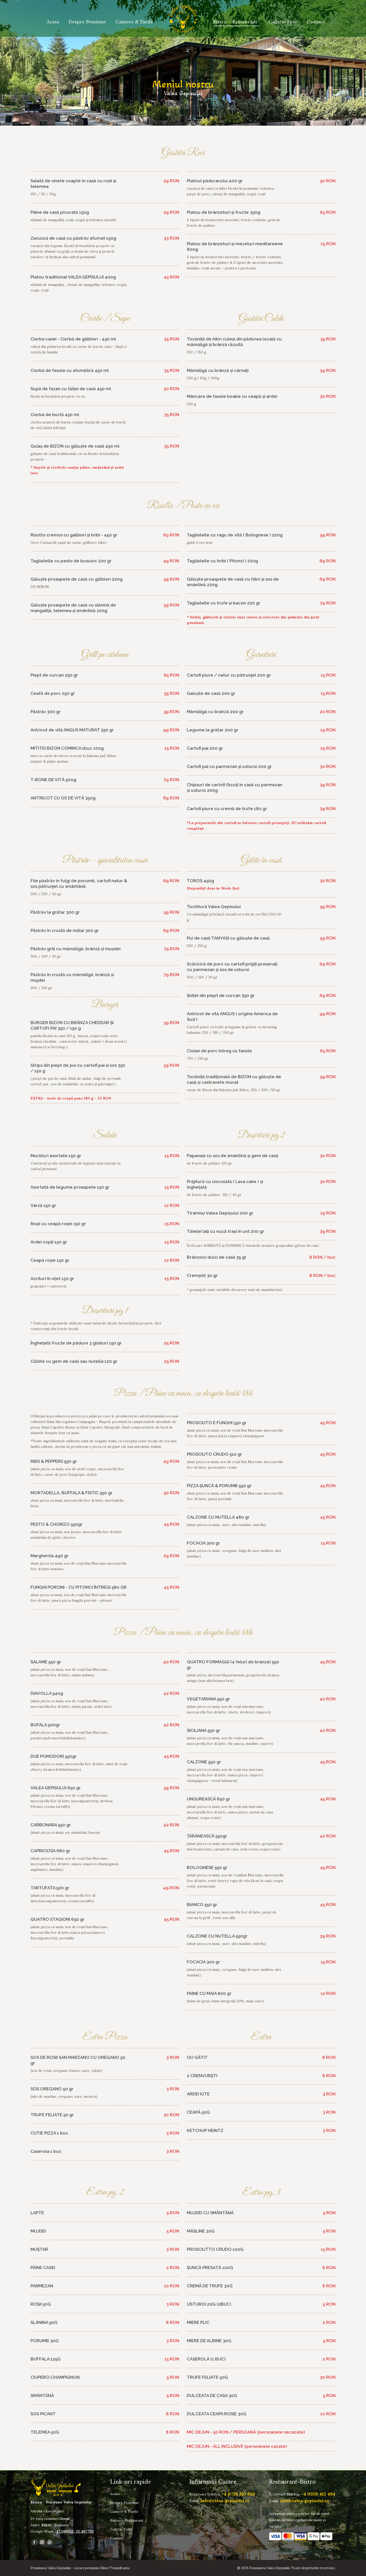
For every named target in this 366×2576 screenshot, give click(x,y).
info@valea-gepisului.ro (225, 2500)
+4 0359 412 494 (318, 2494)
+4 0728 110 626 (238, 2494)
